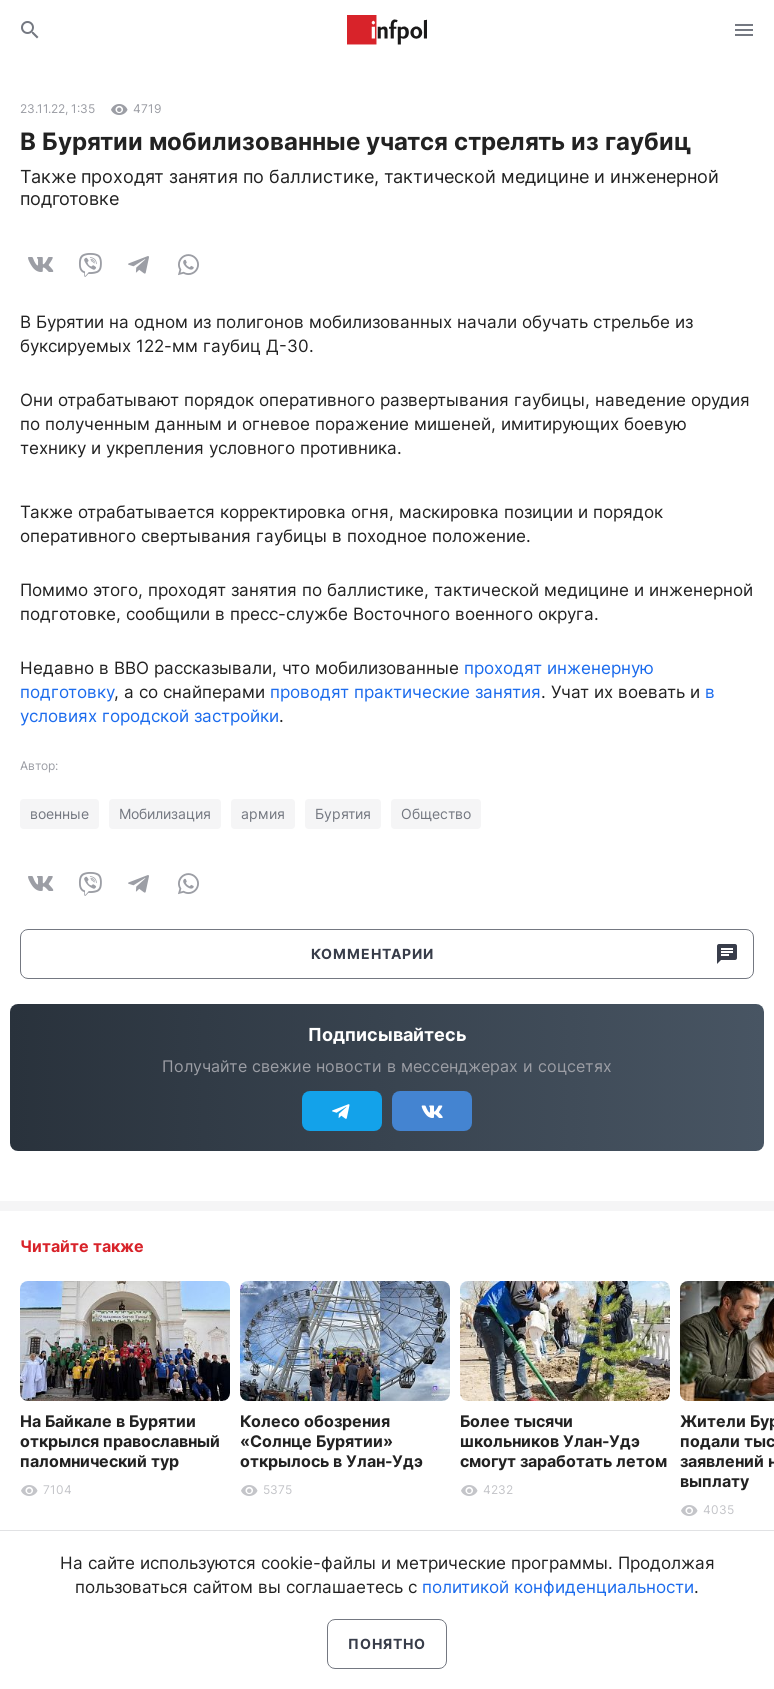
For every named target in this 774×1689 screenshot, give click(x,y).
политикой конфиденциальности (558, 1587)
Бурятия (343, 813)
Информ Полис (387, 30)
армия (263, 813)
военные (59, 813)
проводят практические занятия (405, 692)
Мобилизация (165, 813)
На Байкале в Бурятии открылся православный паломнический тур (120, 1441)
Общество (436, 813)
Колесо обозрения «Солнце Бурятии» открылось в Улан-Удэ (331, 1441)
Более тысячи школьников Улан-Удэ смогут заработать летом (563, 1441)
